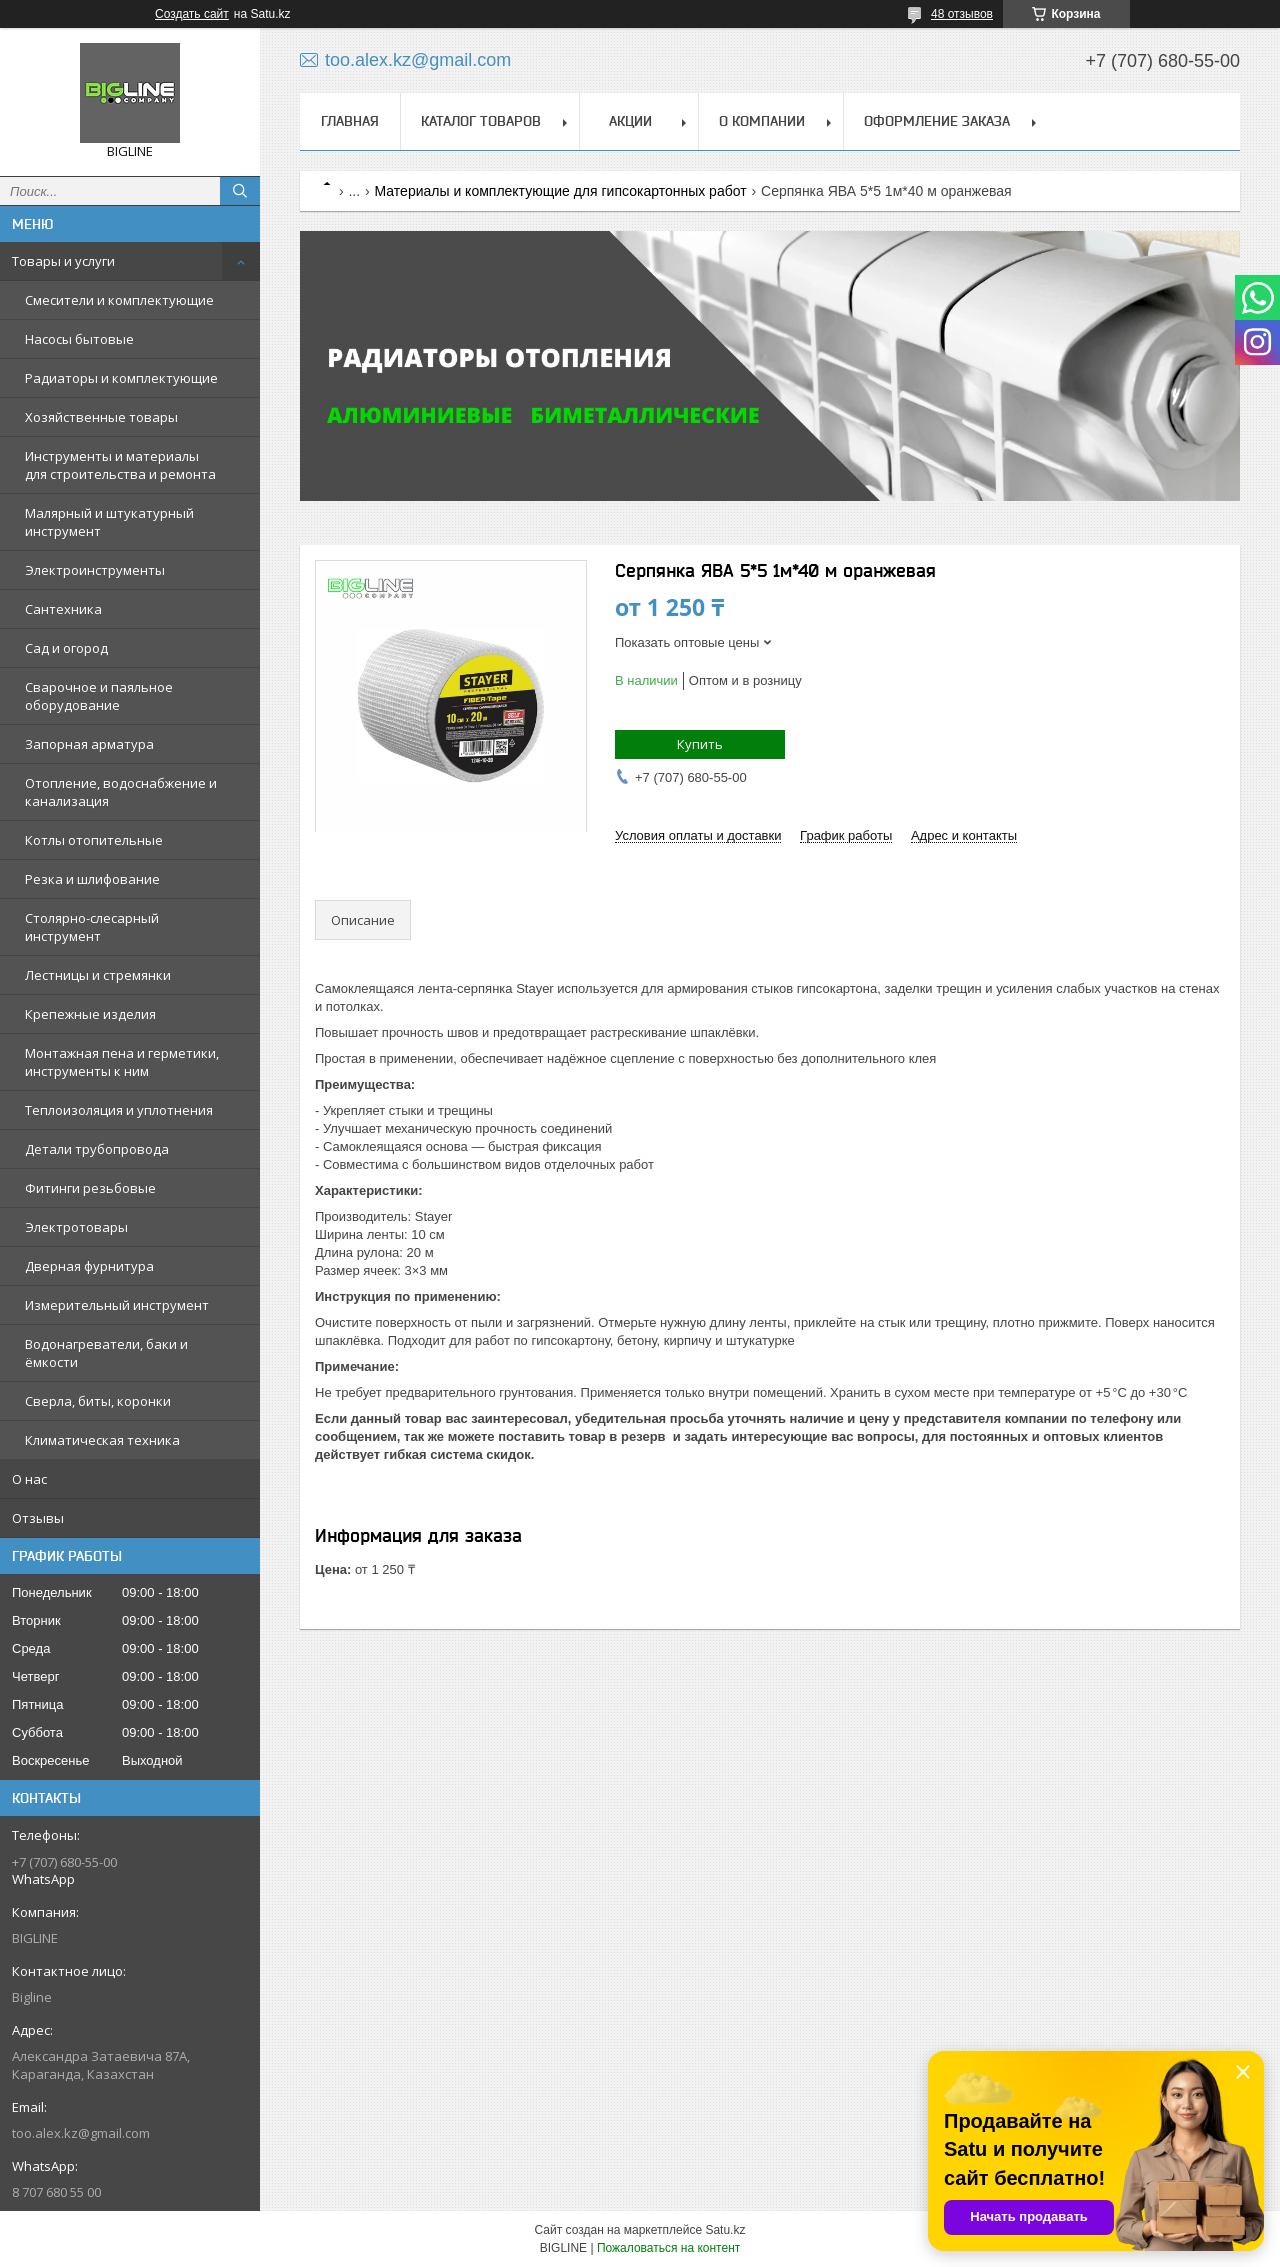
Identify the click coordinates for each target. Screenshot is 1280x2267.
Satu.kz (725, 2230)
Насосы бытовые (79, 339)
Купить (700, 744)
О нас (29, 1479)
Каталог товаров (481, 121)
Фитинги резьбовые (90, 1188)
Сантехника (63, 609)
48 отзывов (962, 14)
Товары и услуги (63, 261)
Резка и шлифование (92, 879)
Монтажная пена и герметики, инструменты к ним (122, 1062)
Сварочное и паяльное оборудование (99, 696)
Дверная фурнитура (89, 1266)
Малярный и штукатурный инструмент (109, 522)
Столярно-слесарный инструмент (92, 927)
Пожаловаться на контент (668, 2248)
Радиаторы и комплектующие (121, 378)
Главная (350, 121)
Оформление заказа (937, 121)
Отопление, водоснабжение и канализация (121, 792)
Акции (630, 121)
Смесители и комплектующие (119, 300)
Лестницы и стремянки (98, 975)
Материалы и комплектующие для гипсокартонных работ (561, 191)
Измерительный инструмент (117, 1305)
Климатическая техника (102, 1440)
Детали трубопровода (97, 1149)
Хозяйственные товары (101, 417)
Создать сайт (192, 14)
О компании (762, 121)
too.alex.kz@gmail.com (81, 2133)
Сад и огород (66, 648)
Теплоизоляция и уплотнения (119, 1110)
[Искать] (240, 191)
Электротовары (76, 1227)
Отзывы (38, 1518)
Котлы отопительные (94, 840)
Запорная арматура (89, 744)
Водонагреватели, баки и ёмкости (106, 1353)
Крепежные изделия (90, 1014)
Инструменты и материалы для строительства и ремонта (120, 465)
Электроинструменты (95, 570)
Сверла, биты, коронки (98, 1401)
